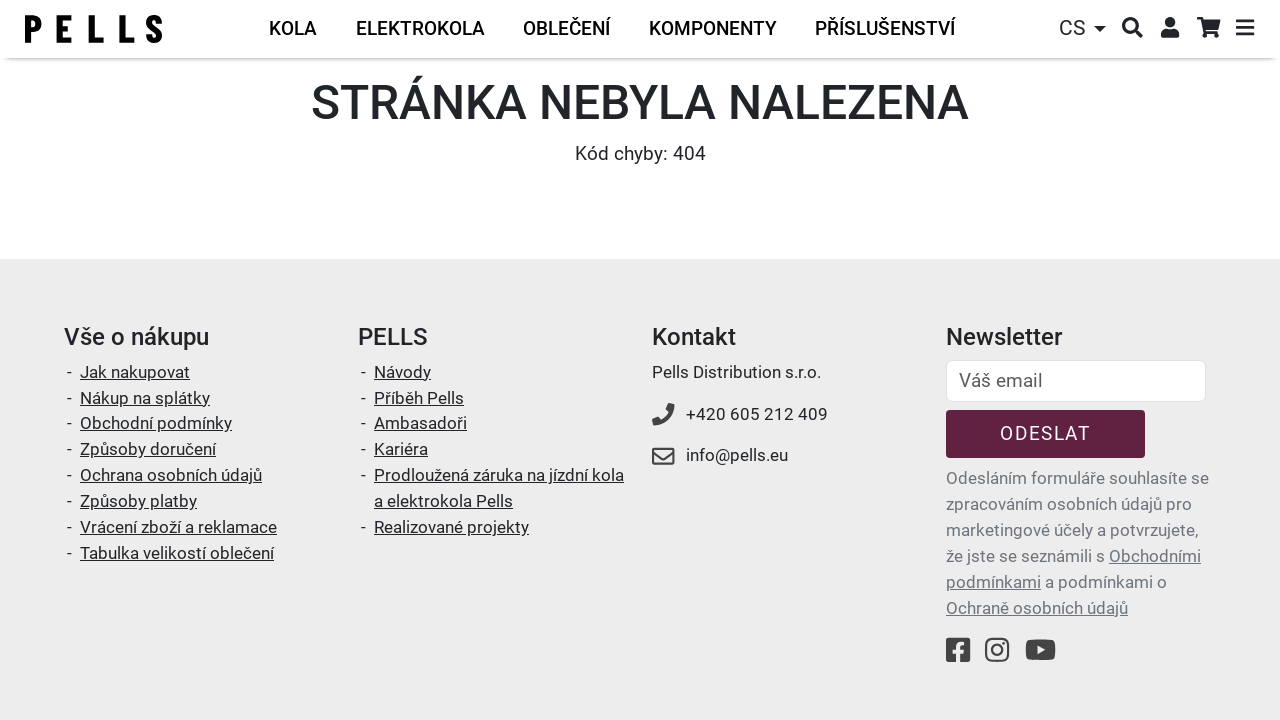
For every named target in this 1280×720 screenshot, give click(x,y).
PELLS (393, 337)
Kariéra (401, 449)
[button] (1085, 28)
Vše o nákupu (136, 337)
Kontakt (694, 337)
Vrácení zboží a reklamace (178, 527)
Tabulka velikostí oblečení (177, 553)
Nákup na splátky (145, 398)
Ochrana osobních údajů (171, 475)
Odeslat (1045, 433)
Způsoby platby (138, 501)
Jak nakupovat (135, 372)
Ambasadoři (420, 423)
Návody (402, 372)
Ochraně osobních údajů (1037, 608)
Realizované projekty (451, 527)
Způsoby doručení (148, 449)
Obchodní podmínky (156, 423)
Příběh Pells (419, 398)
